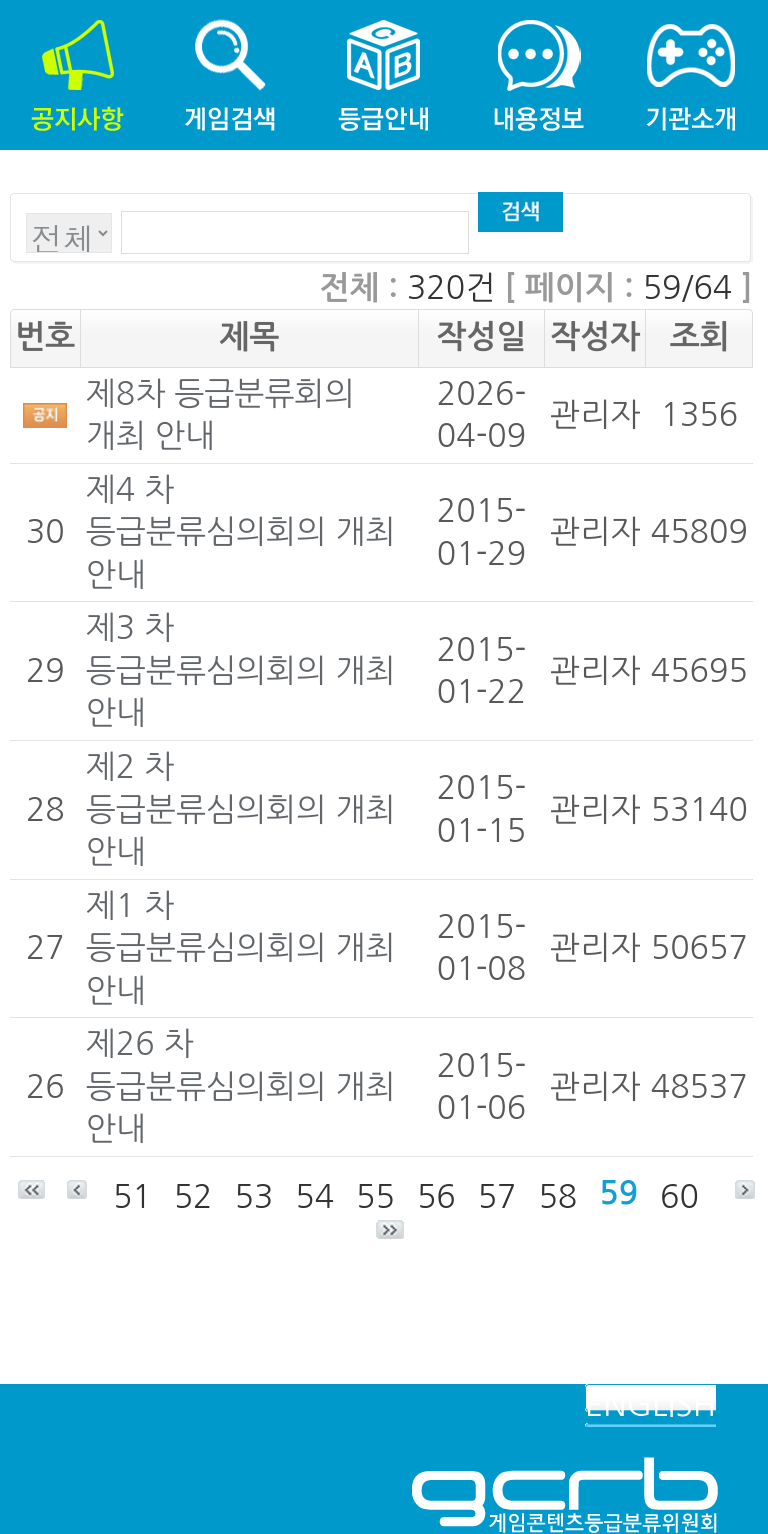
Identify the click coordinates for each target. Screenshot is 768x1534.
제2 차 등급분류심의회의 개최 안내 (241, 809)
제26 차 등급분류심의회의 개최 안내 (241, 1086)
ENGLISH (650, 1405)
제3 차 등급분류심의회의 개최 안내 (241, 670)
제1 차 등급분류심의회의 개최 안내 (241, 948)
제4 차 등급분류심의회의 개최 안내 (241, 532)
